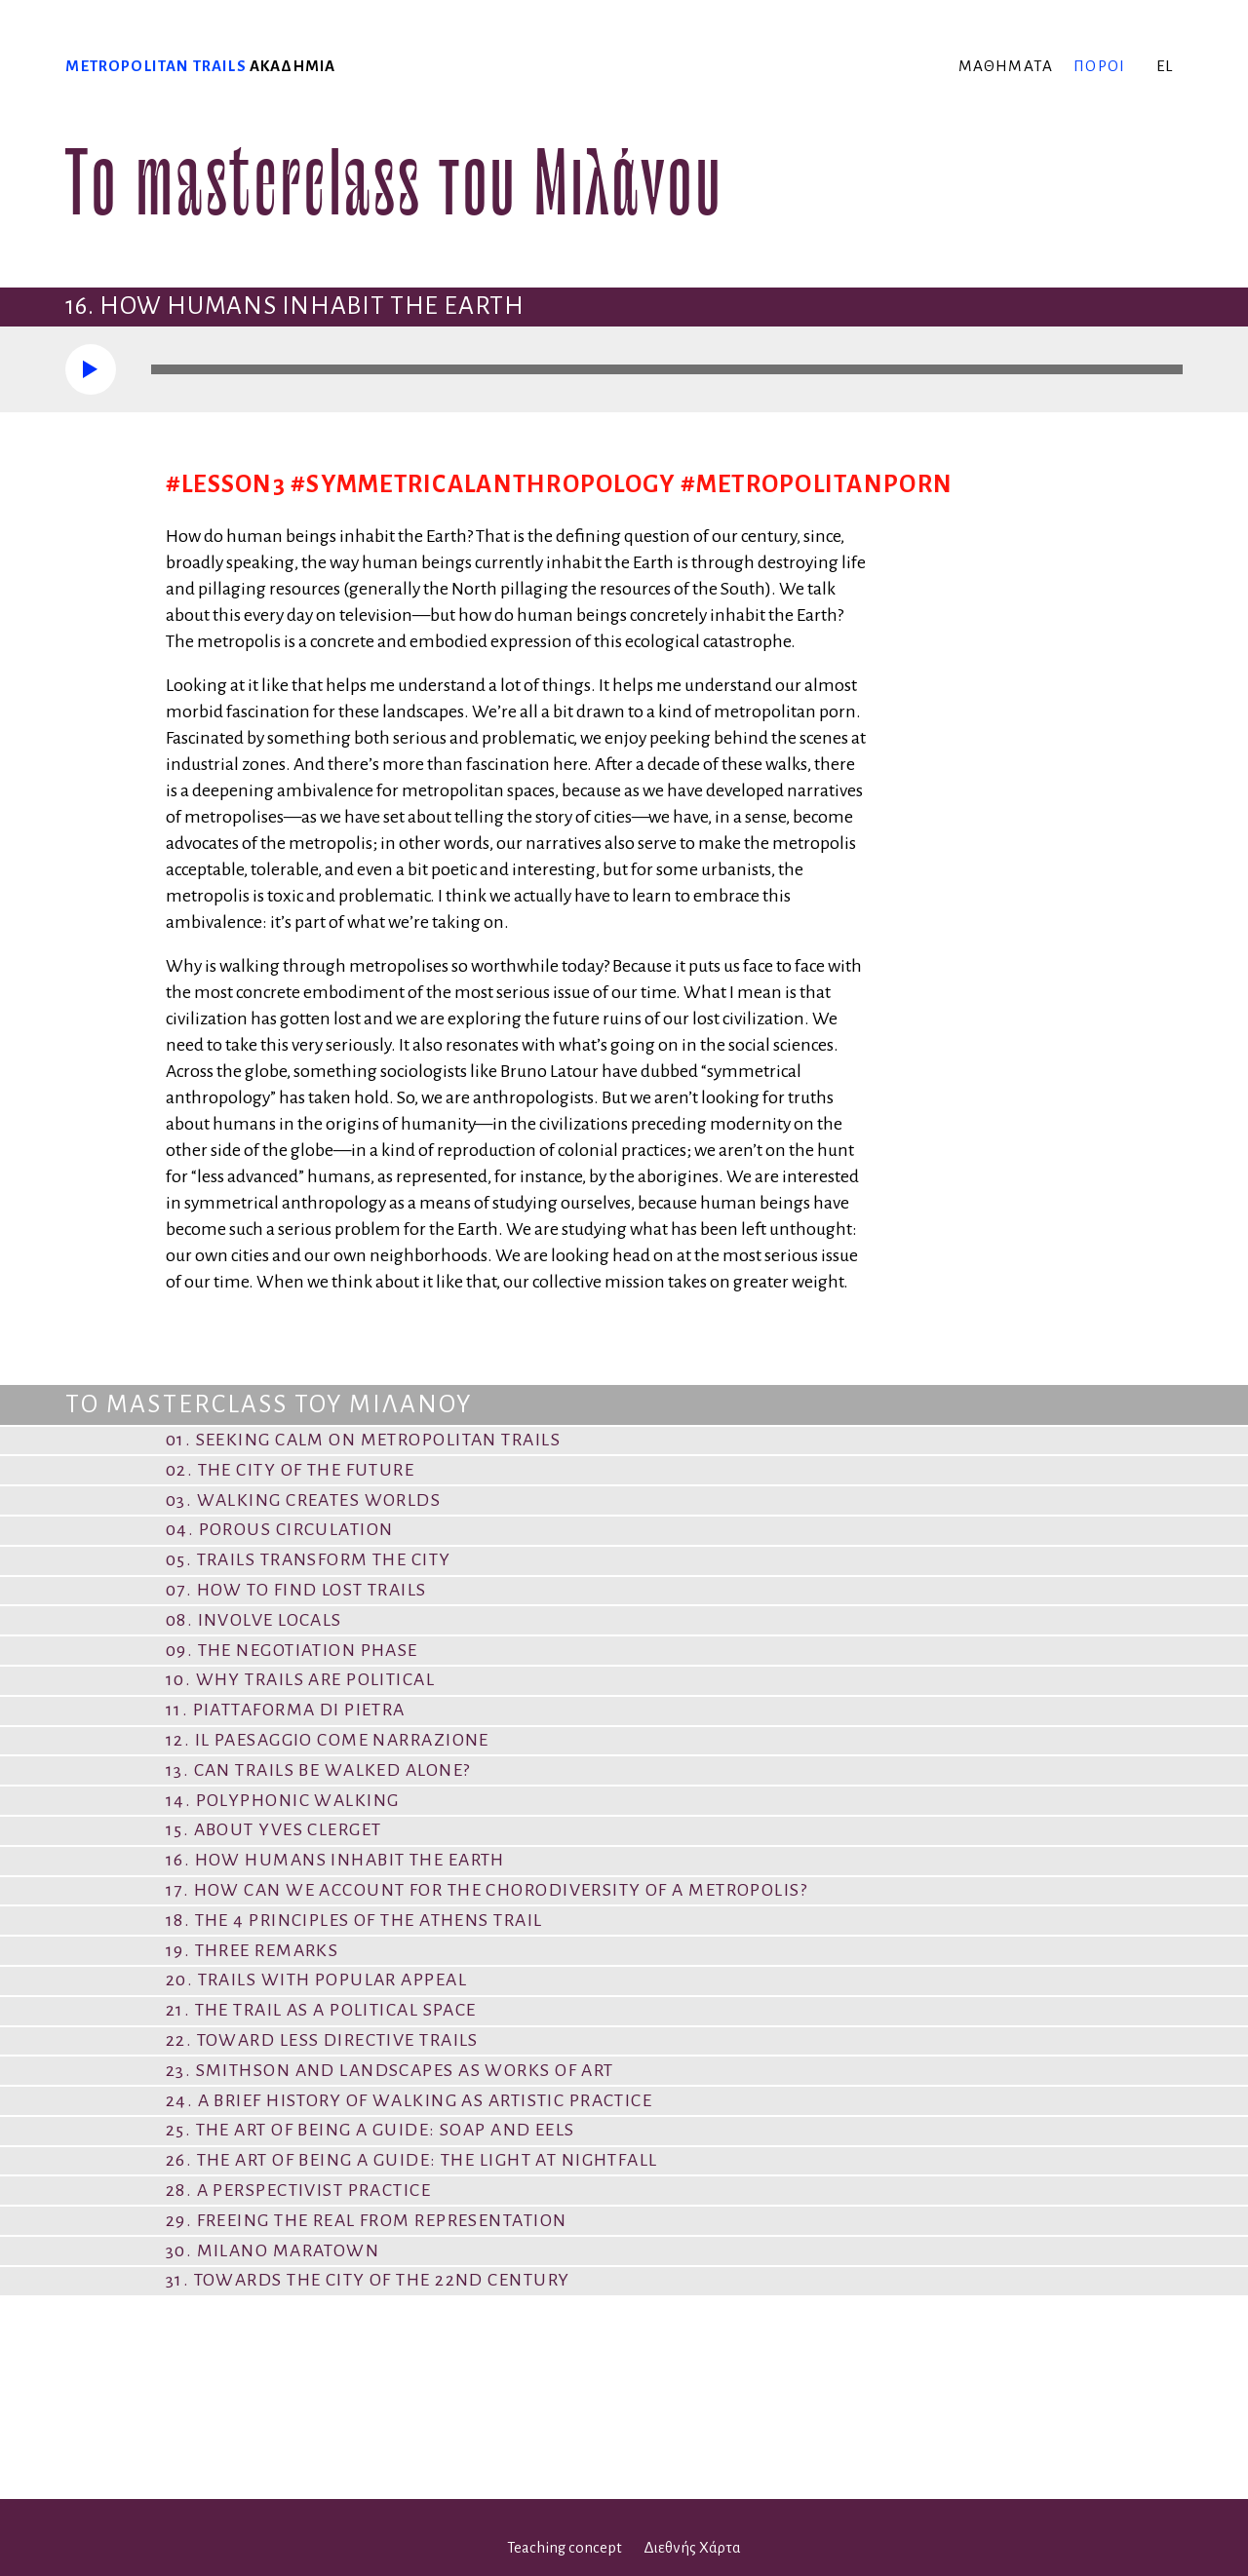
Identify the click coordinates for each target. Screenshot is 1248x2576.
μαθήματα (1005, 66)
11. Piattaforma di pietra (286, 1709)
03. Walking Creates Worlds (303, 1500)
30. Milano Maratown (272, 2250)
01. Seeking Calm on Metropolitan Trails (363, 1439)
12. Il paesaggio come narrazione (327, 1739)
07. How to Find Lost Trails (296, 1589)
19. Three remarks (252, 1950)
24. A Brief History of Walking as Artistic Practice (409, 2100)
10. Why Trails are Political (300, 1679)
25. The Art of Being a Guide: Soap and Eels (370, 2129)
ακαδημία (292, 66)
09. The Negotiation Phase (292, 1650)
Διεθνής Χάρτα (692, 2548)
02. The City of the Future (290, 1470)
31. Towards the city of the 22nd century (368, 2279)
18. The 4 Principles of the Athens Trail (354, 1920)
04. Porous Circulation (280, 1529)
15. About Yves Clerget (274, 1829)
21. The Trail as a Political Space (321, 2009)
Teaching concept (564, 2548)
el (1164, 66)
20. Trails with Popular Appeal (316, 1979)
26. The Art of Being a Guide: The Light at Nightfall (412, 2160)
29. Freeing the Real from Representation (366, 2220)
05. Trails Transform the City (308, 1559)
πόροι (1099, 66)
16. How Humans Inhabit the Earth (335, 1859)
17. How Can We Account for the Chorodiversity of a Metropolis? (486, 1890)
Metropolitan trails (155, 66)
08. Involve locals (254, 1620)
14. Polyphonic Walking (283, 1800)
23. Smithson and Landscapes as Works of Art (390, 2070)
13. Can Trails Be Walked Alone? (318, 1770)
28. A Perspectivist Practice (298, 2190)
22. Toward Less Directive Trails (322, 2040)
